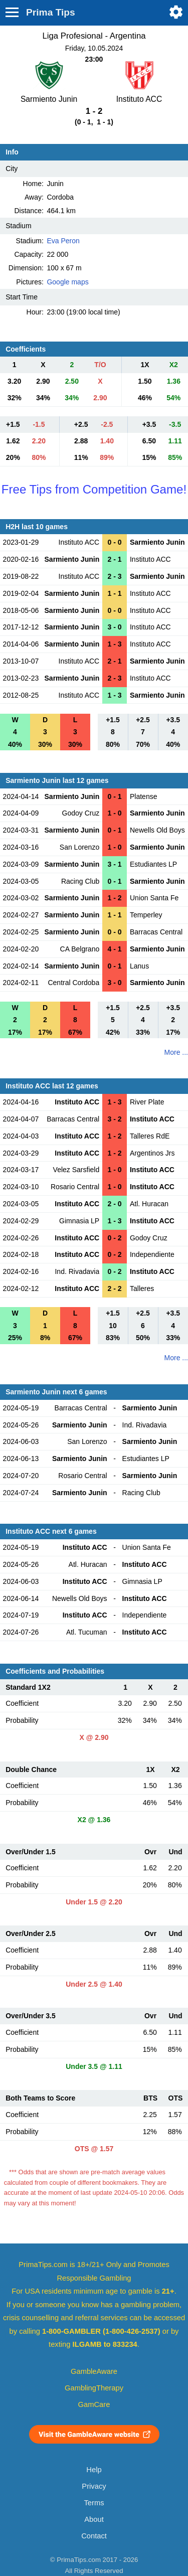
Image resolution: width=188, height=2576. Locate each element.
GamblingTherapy (94, 2388)
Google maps (67, 282)
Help (93, 2470)
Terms (94, 2503)
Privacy (94, 2486)
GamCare (94, 2404)
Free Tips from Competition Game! (94, 489)
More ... (176, 1052)
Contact (94, 2536)
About (93, 2519)
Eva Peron (63, 241)
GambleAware (94, 2371)
